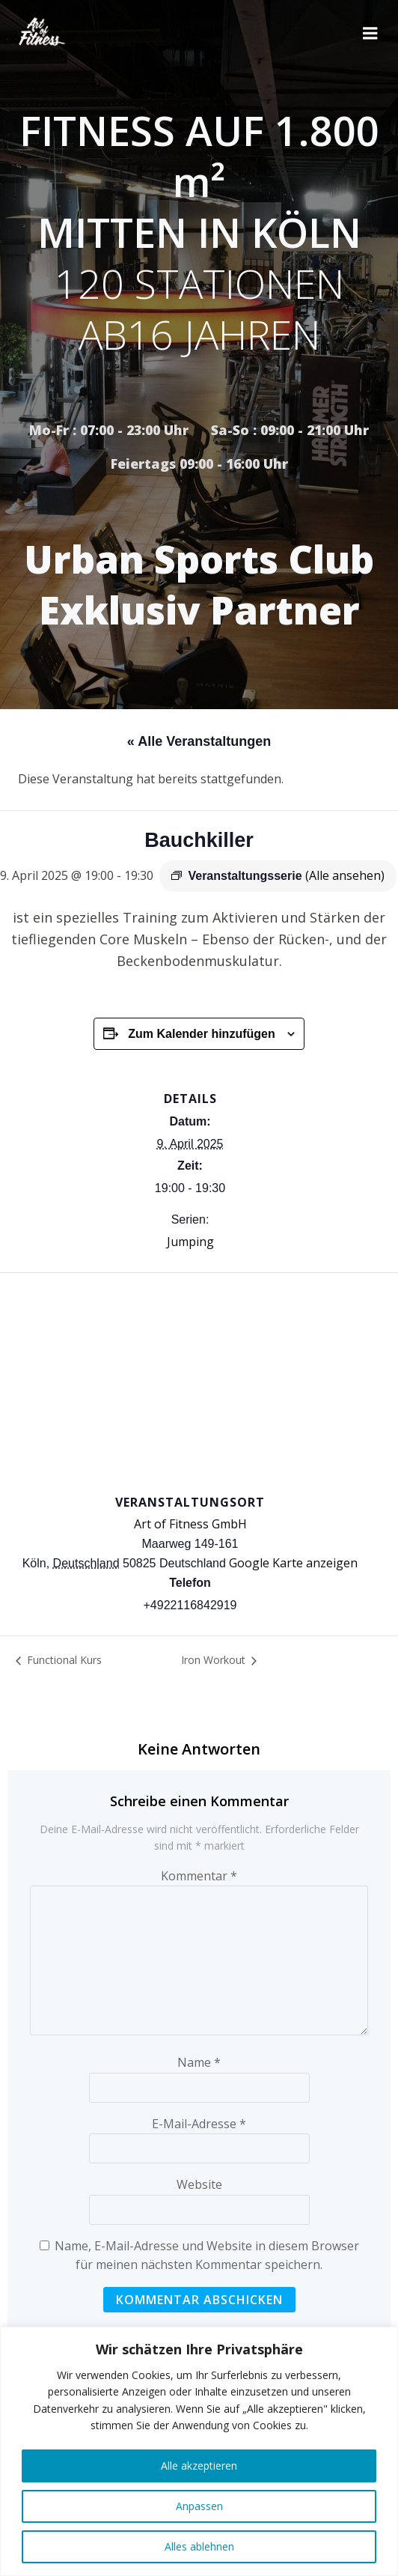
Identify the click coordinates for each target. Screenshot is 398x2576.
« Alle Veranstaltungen (199, 741)
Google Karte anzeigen (293, 1563)
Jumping (190, 1241)
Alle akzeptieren (199, 2465)
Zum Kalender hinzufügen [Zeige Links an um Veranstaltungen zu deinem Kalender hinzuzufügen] (201, 1033)
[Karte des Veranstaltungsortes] (199, 1381)
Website (199, 2184)
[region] (199, 2451)
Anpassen (199, 2506)
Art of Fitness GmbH (190, 1524)
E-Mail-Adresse (199, 2123)
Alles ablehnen (199, 2546)
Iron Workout (214, 1660)
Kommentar (199, 1876)
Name (199, 2062)
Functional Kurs (63, 1660)
